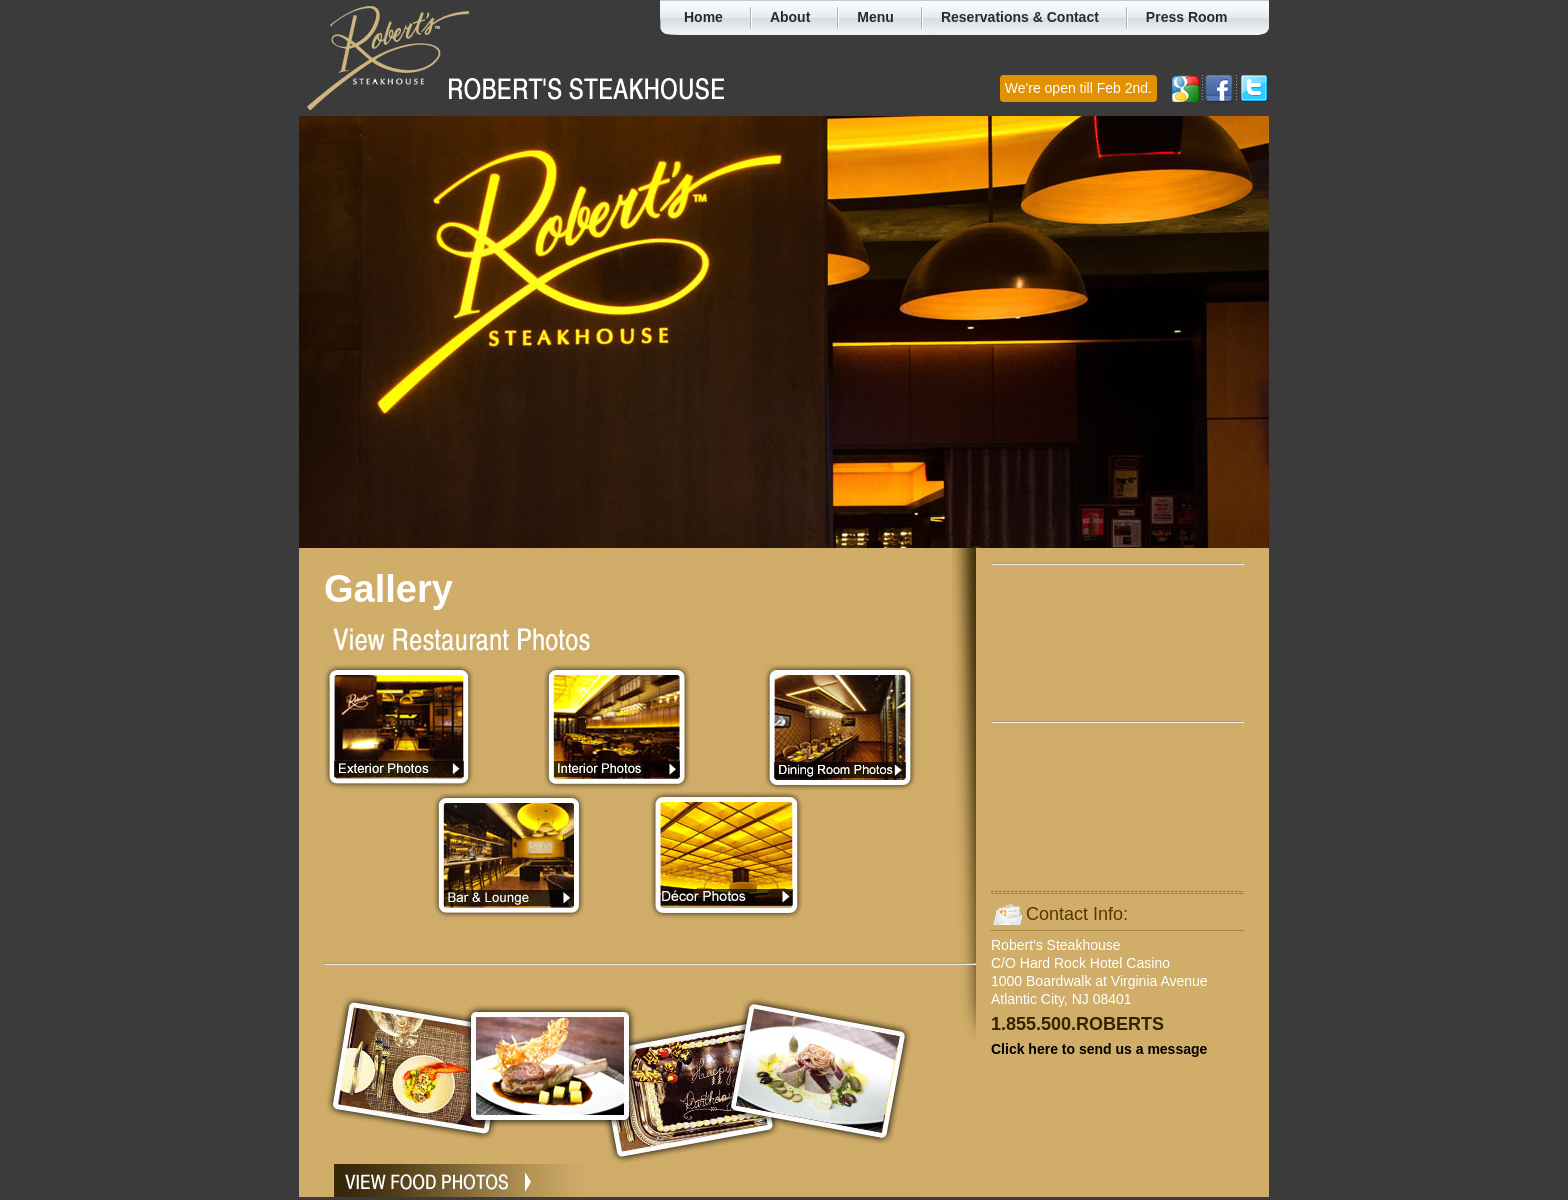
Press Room (1187, 17)
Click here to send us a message (1099, 1049)
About (790, 17)
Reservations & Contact (1020, 17)
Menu (875, 17)
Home (703, 17)
